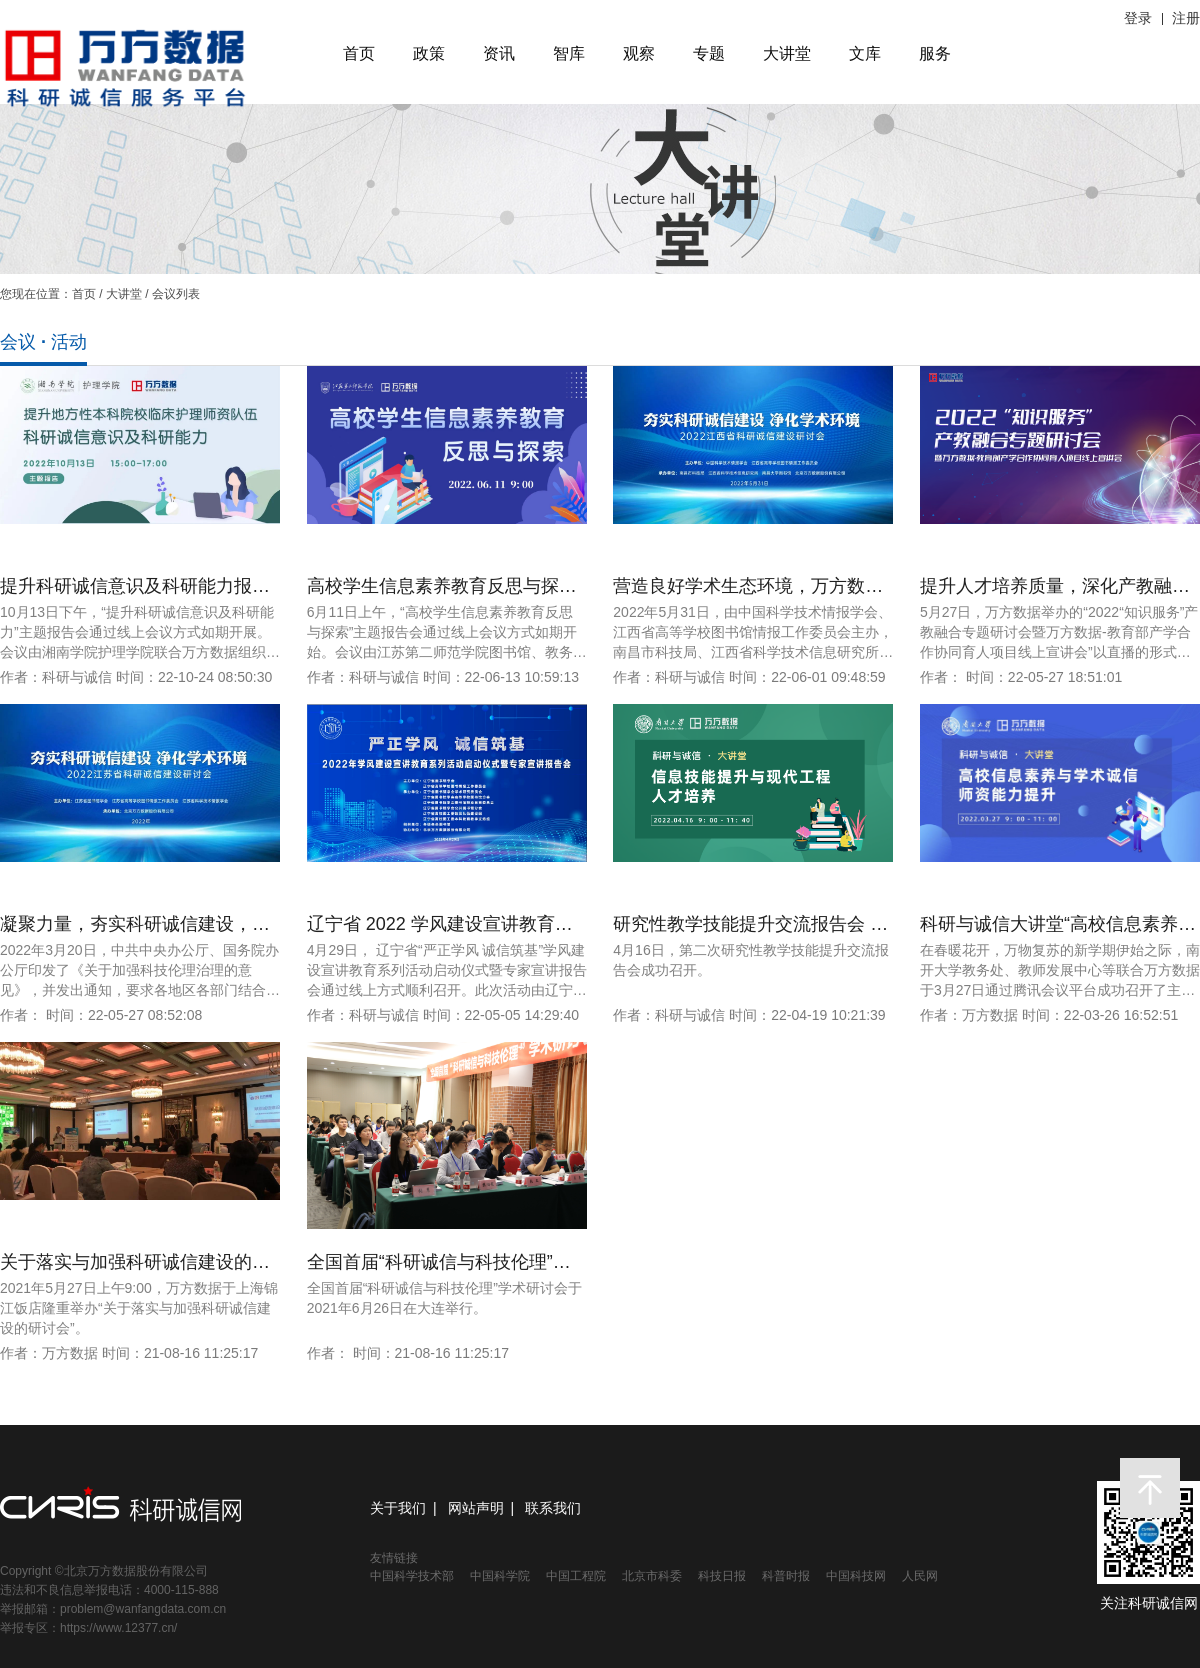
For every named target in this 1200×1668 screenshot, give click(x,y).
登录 (1138, 18)
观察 (639, 53)
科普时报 (786, 1576)
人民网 (920, 1576)
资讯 (499, 53)
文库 (865, 53)
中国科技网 (856, 1576)
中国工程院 (576, 1576)
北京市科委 (652, 1576)
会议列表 (176, 294)
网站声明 (476, 1508)
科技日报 (722, 1576)
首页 (359, 53)
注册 (1186, 18)
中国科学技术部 (412, 1576)
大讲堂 (787, 53)
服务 (935, 53)
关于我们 (398, 1508)
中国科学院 (500, 1576)
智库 (569, 53)
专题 (709, 53)
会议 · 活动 (43, 342)
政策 (429, 53)
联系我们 (553, 1508)
